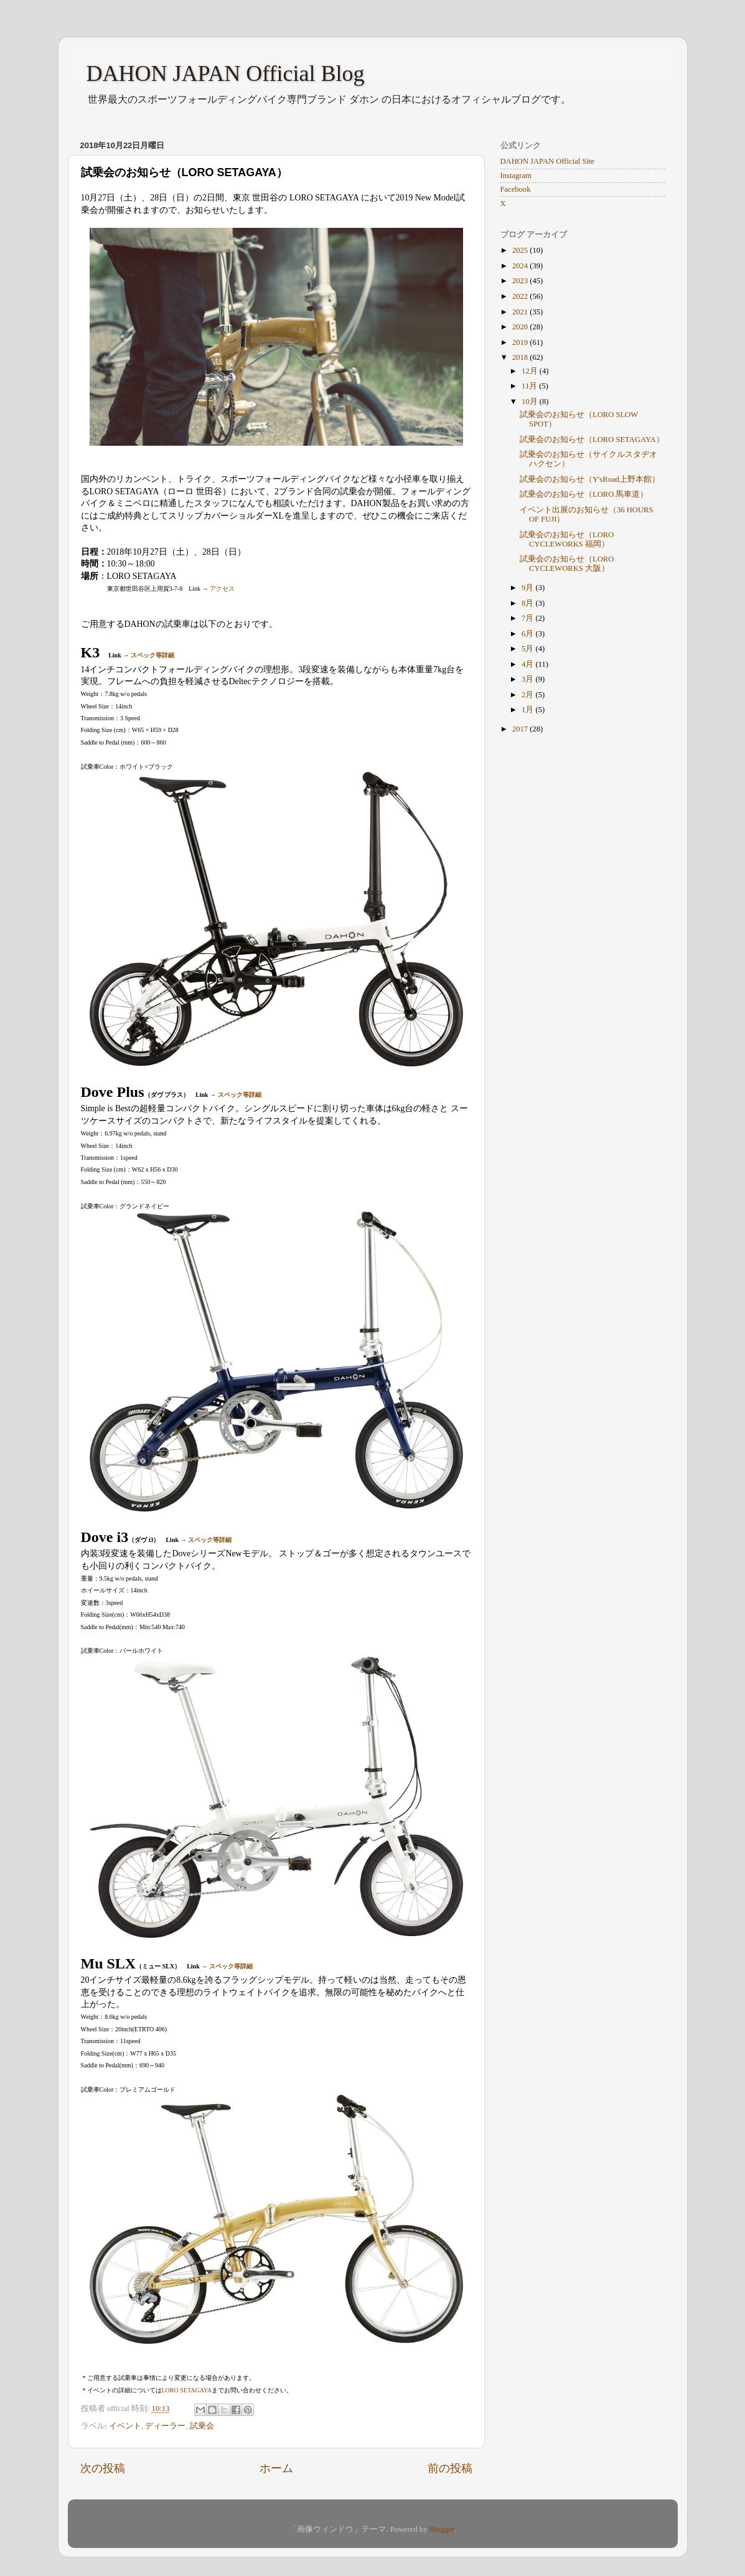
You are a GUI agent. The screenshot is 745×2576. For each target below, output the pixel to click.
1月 (528, 709)
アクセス (222, 588)
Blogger (441, 2529)
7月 (528, 618)
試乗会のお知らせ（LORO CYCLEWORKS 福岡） (567, 539)
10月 (531, 401)
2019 (521, 342)
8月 (528, 603)
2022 (521, 296)
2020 (521, 326)
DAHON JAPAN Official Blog (226, 73)
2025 (521, 250)
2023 (521, 280)
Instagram (516, 175)
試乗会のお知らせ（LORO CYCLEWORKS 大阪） (567, 564)
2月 (528, 694)
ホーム (276, 2468)
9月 (528, 587)
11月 (530, 386)
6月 (528, 633)
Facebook (515, 189)
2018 (521, 357)
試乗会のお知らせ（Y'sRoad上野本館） (590, 479)
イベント (125, 2426)
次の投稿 (102, 2468)
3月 (528, 679)
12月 (531, 371)
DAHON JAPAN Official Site (547, 161)
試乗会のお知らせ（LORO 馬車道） (584, 494)
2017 (521, 729)
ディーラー (165, 2426)
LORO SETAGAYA (187, 2390)
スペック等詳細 (152, 655)
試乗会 (202, 2426)
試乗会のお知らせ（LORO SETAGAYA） (592, 439)
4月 (528, 664)
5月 (528, 648)
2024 (521, 265)
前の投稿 (450, 2468)
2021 (521, 312)
